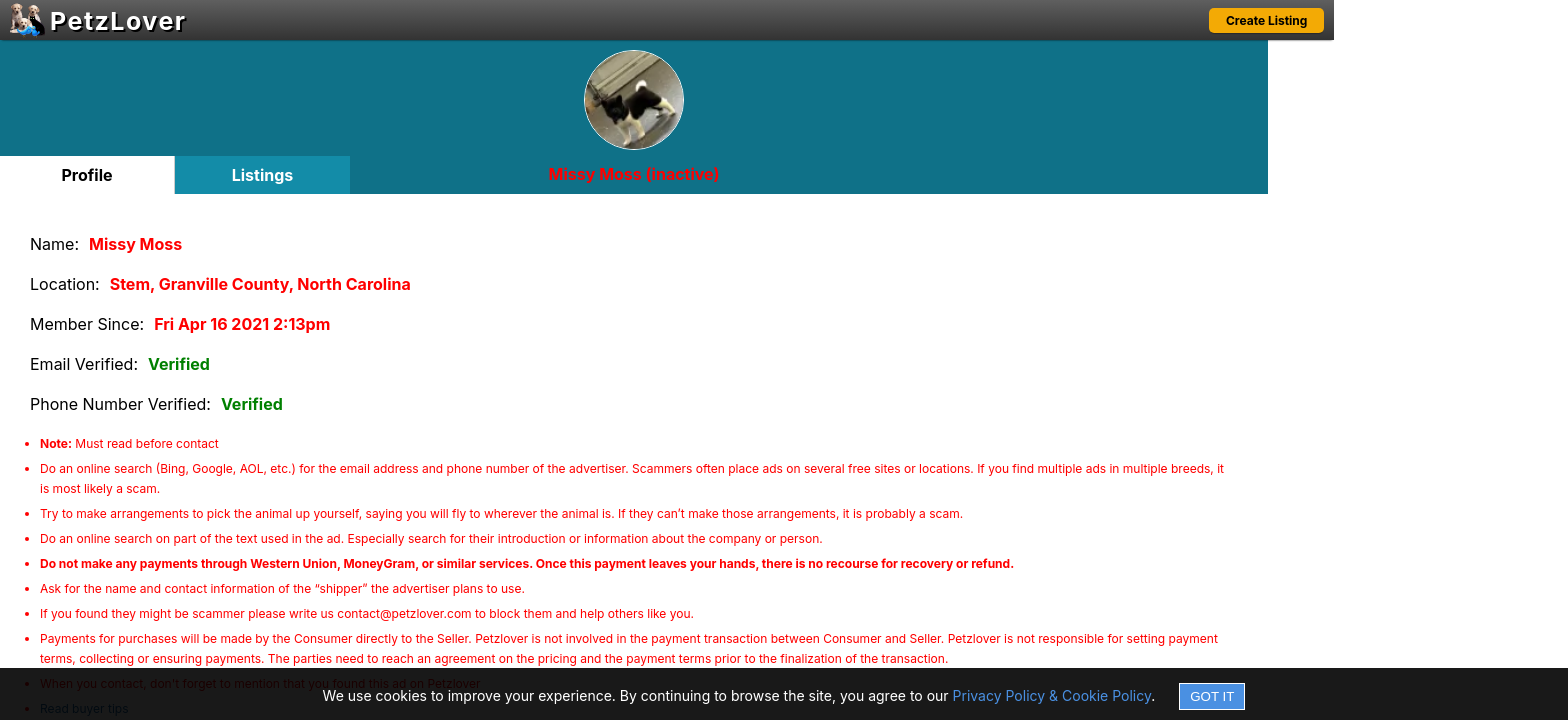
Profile (86, 175)
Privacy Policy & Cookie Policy (1052, 695)
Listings (263, 175)
